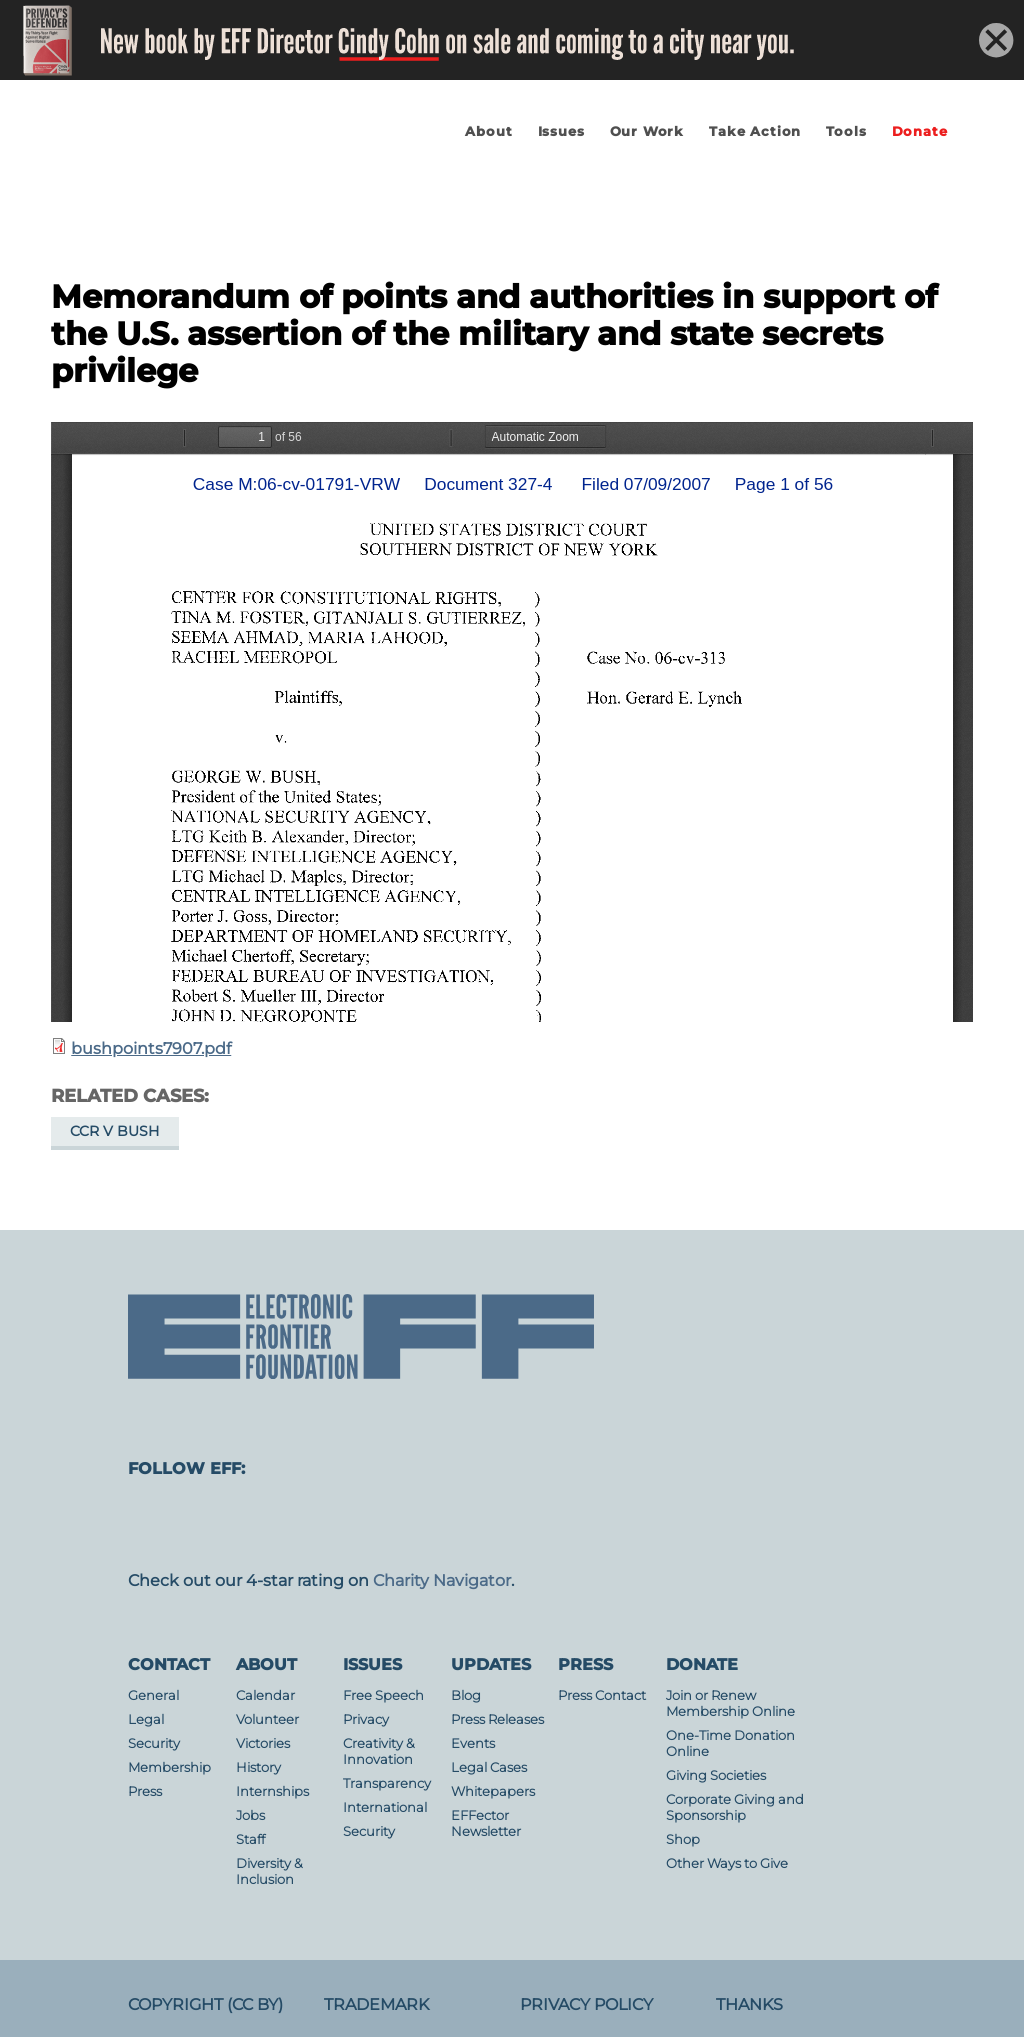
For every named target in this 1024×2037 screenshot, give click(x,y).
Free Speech (383, 1695)
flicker (640, 1525)
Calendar (265, 1695)
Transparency (387, 1783)
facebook (240, 1525)
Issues (561, 131)
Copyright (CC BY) (205, 2004)
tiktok (800, 1525)
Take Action (755, 131)
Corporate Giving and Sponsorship (735, 1807)
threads (880, 1525)
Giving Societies (716, 1775)
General (153, 1695)
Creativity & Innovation (379, 1751)
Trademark (376, 2004)
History (258, 1767)
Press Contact (602, 1695)
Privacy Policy (586, 2004)
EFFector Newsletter (486, 1823)
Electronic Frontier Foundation (211, 188)
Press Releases (497, 1719)
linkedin (720, 1525)
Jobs (250, 1815)
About (488, 131)
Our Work (647, 131)
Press (145, 1791)
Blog (466, 1695)
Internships (272, 1791)
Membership (169, 1767)
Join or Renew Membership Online (730, 1703)
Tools (846, 131)
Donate (920, 131)
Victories (263, 1743)
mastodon (160, 1525)
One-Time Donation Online (730, 1743)
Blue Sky (480, 1525)
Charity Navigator (442, 1580)
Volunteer (267, 1719)
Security (154, 1743)
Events (473, 1743)
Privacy (366, 1719)
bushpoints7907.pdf (151, 1048)
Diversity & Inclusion (269, 1871)
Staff (250, 1839)
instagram (320, 1525)
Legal (146, 1719)
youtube (560, 1525)
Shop (683, 1839)
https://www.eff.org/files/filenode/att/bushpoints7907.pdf (512, 722)
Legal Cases (489, 1767)
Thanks (749, 2004)
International (385, 1807)
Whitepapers (493, 1791)
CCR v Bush (114, 1131)
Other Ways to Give (727, 1863)
